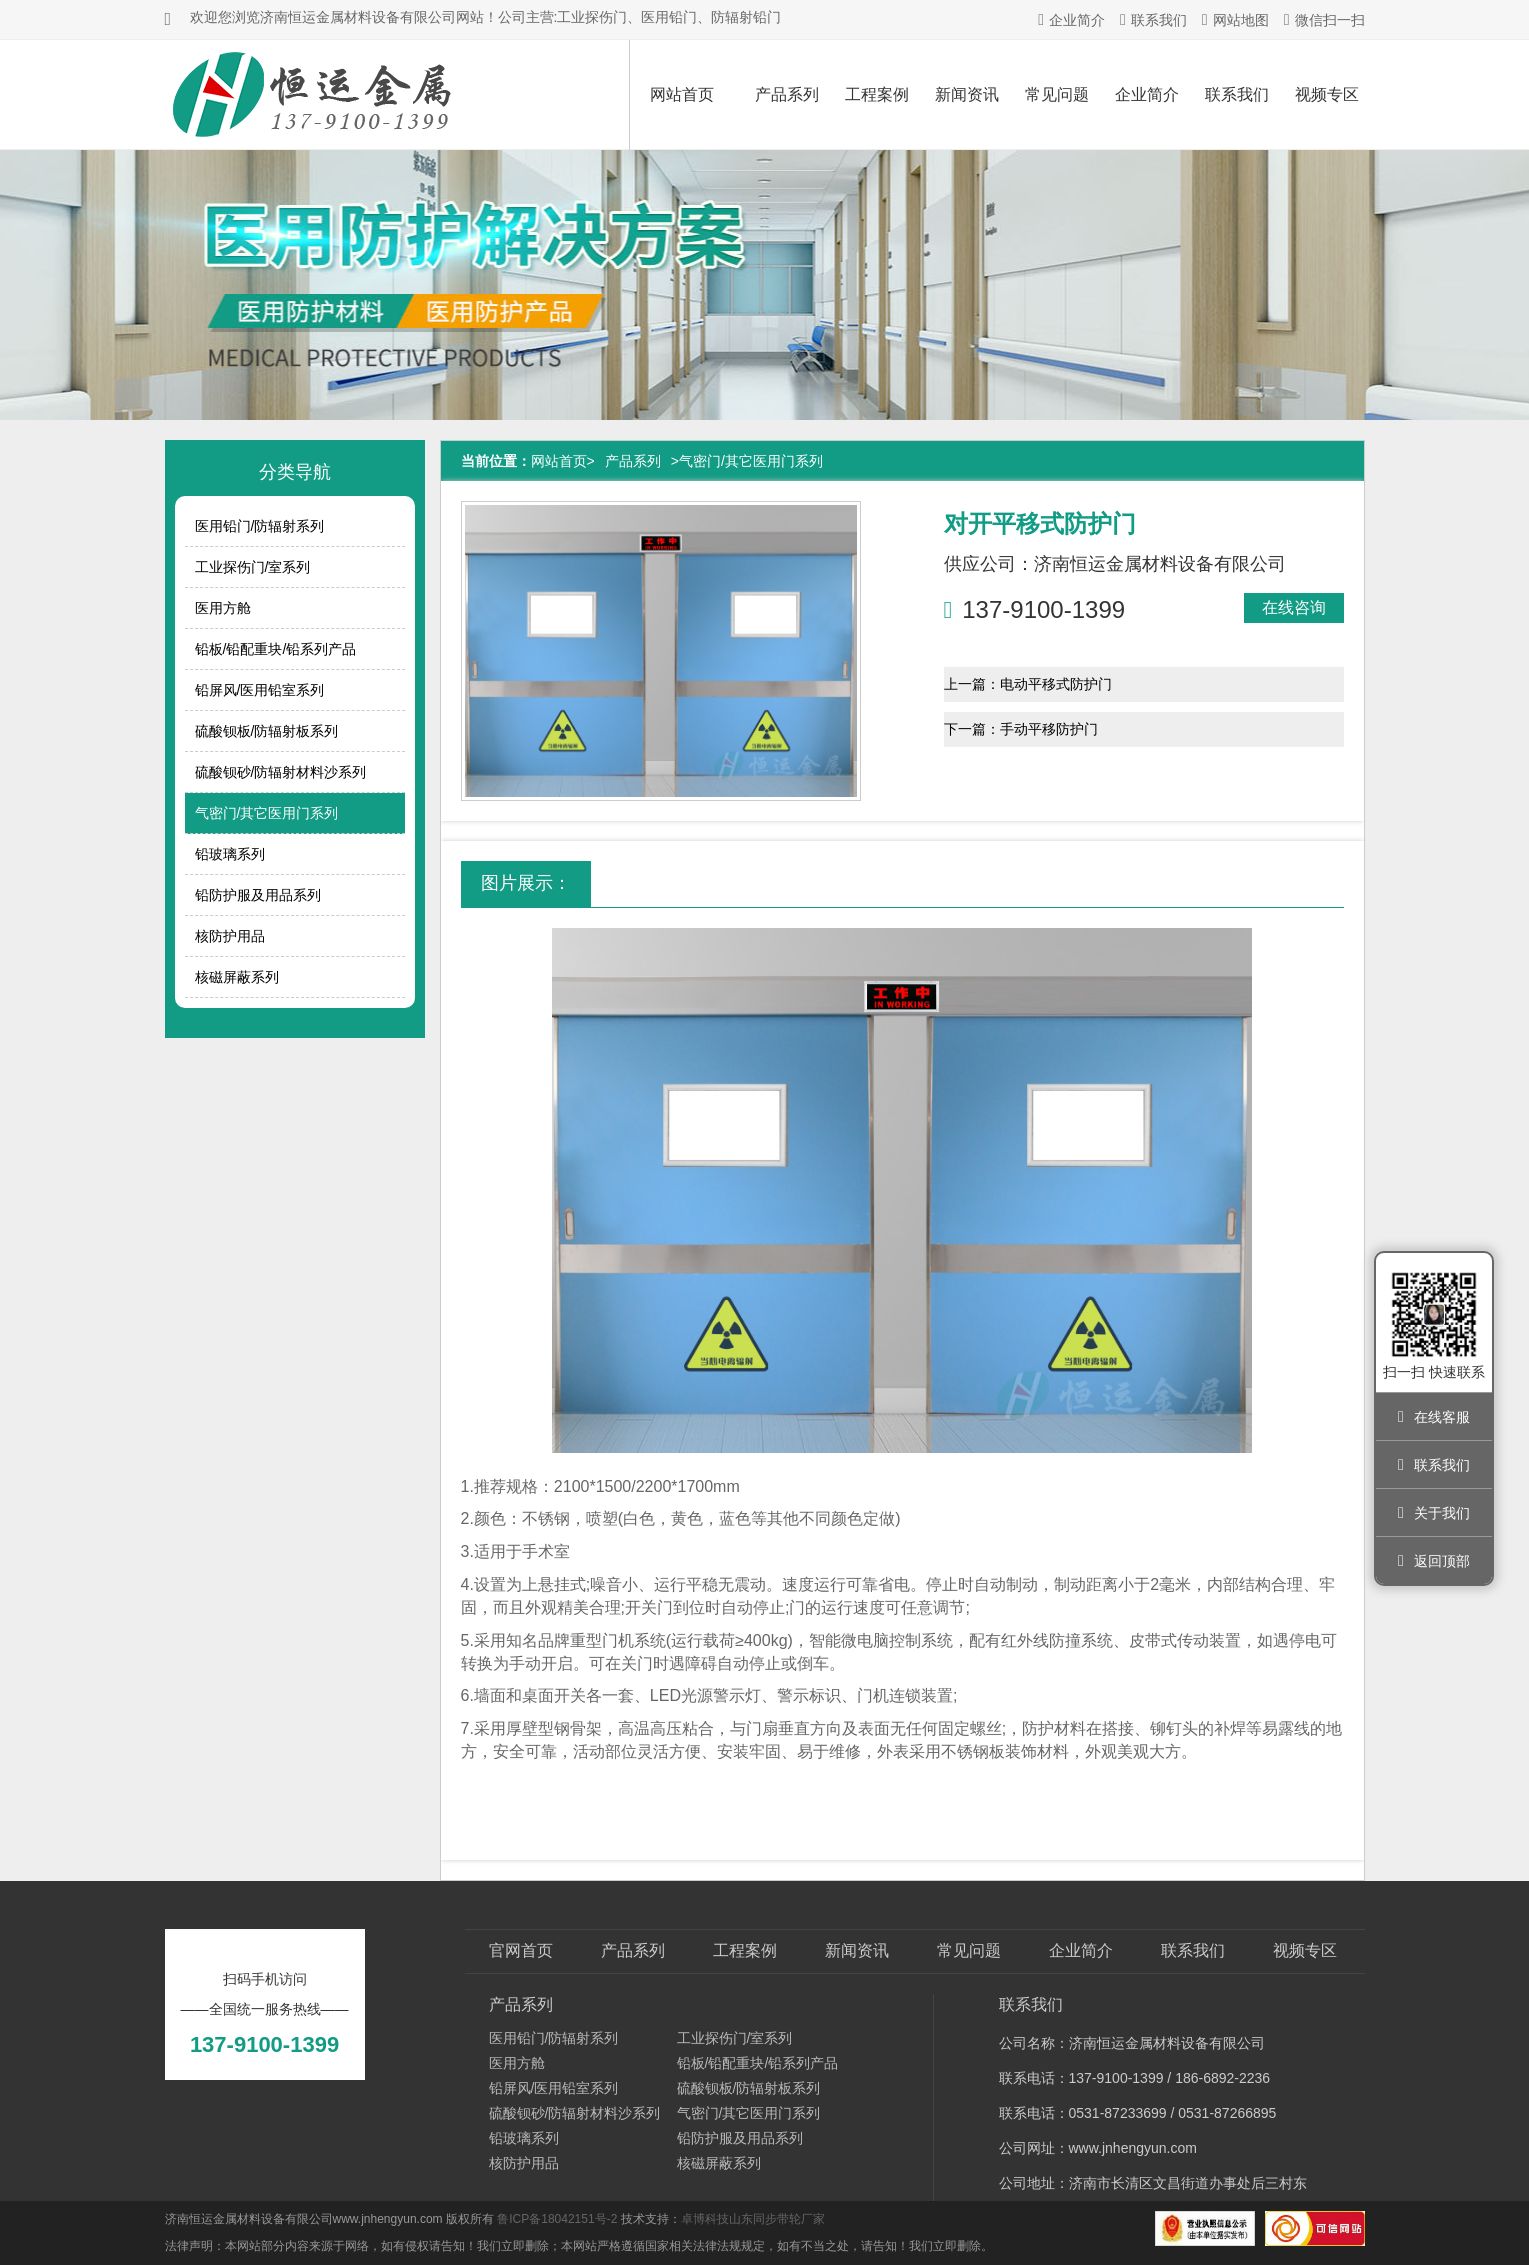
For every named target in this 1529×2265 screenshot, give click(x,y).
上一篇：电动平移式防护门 (1028, 684)
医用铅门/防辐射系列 (260, 526)
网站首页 (682, 94)
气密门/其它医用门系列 (267, 813)
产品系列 (787, 94)
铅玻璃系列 (230, 854)
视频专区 (1327, 94)
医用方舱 (223, 608)
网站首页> (563, 461)
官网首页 (521, 1950)
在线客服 (1434, 1417)
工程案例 (877, 94)
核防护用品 (230, 936)
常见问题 (1057, 94)
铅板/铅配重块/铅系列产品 (276, 649)
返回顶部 (1434, 1561)
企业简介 (1071, 20)
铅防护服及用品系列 (258, 895)
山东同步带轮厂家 (777, 2219)
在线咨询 (1294, 607)
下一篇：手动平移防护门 (1021, 729)
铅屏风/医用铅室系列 (260, 690)
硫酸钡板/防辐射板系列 (267, 731)
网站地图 (1235, 20)
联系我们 (1153, 20)
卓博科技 (705, 2219)
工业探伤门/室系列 (253, 567)
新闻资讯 (967, 94)
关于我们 (1434, 1513)
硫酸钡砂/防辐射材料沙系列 (281, 772)
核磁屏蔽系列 (237, 977)
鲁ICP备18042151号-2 (557, 2219)
